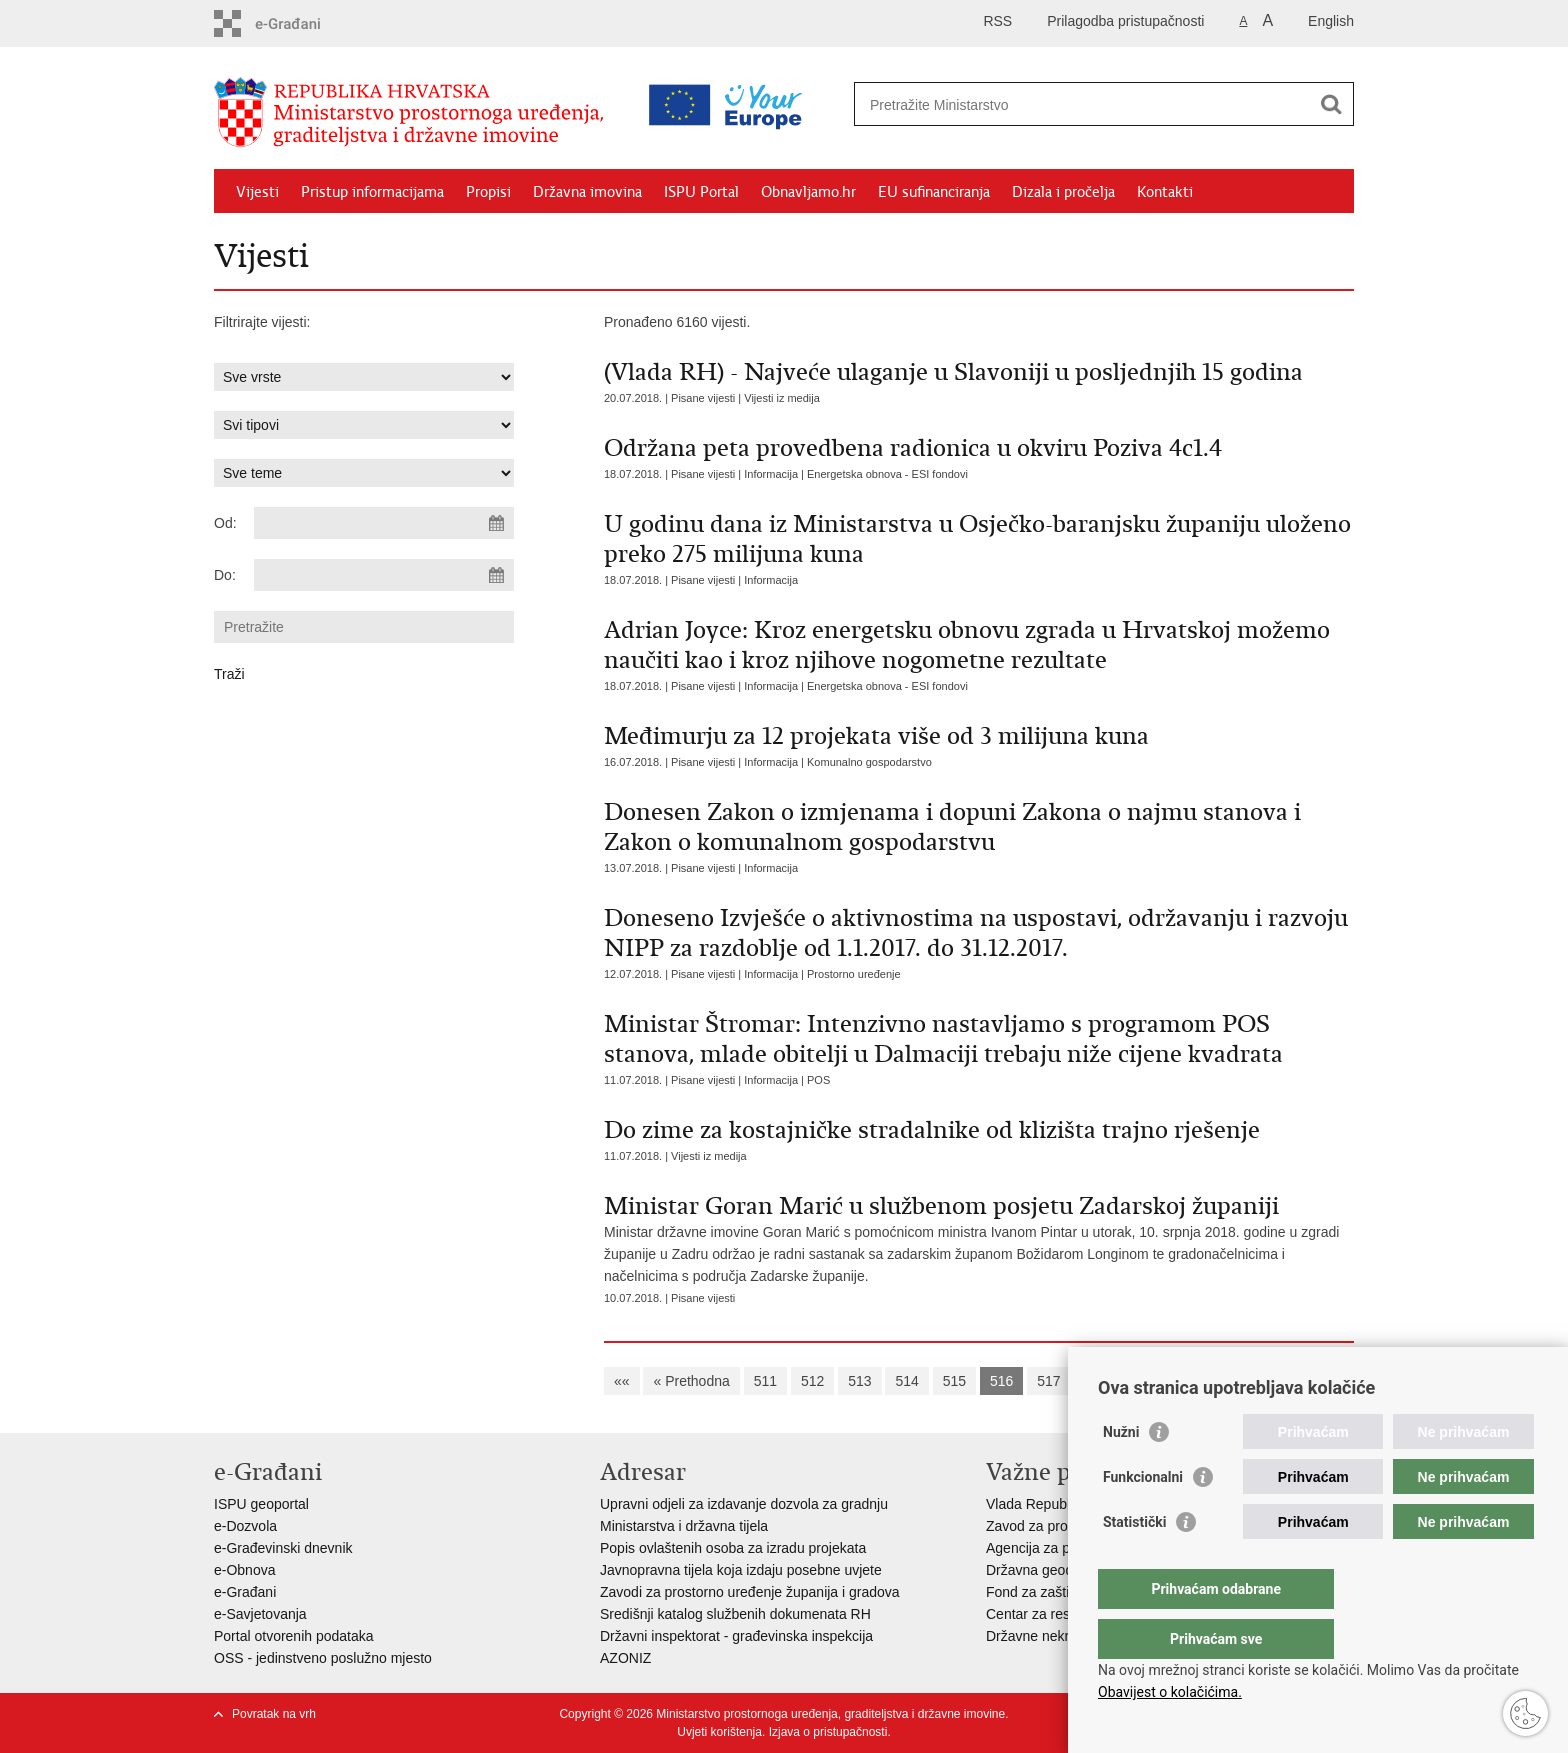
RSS (997, 21)
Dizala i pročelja (1063, 192)
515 (954, 1381)
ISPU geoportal (261, 1504)
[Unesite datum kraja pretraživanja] (384, 575)
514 (906, 1381)
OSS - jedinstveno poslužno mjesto (323, 1658)
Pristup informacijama (372, 192)
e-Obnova (244, 1570)
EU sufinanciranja (934, 192)
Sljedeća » (1258, 1381)
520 (1190, 1381)
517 (1048, 1381)
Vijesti (257, 192)
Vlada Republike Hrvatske (1066, 1504)
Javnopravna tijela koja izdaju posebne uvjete (741, 1570)
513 (859, 1381)
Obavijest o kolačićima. (1170, 1692)
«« (622, 1381)
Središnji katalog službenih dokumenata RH (735, 1614)
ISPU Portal (701, 192)
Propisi (488, 192)
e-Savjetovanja (260, 1614)
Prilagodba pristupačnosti (1125, 21)
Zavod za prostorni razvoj (1064, 1526)
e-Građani (245, 1592)
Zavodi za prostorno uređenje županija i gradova (750, 1592)
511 (765, 1381)
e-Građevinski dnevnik (283, 1548)
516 (1001, 1381)
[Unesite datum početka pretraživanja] (384, 523)
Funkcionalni (1143, 1517)
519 (1143, 1381)
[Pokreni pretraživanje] (1331, 104)
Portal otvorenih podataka (294, 1636)
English (1331, 21)
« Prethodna (691, 1381)
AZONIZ (625, 1658)
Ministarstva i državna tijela (684, 1526)
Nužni (1121, 1472)
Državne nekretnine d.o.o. (1066, 1636)
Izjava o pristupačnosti (828, 1732)
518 (1095, 1381)
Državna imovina (587, 192)
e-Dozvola (245, 1526)
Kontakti (1165, 192)
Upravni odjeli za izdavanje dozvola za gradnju (744, 1504)
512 (812, 1381)
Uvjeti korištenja (719, 1732)
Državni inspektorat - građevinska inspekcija (736, 1636)
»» (1323, 1381)
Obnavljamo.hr (808, 192)
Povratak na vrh (274, 1714)
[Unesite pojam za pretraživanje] (1017, 104)
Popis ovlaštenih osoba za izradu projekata (733, 1548)
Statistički (1134, 1562)
